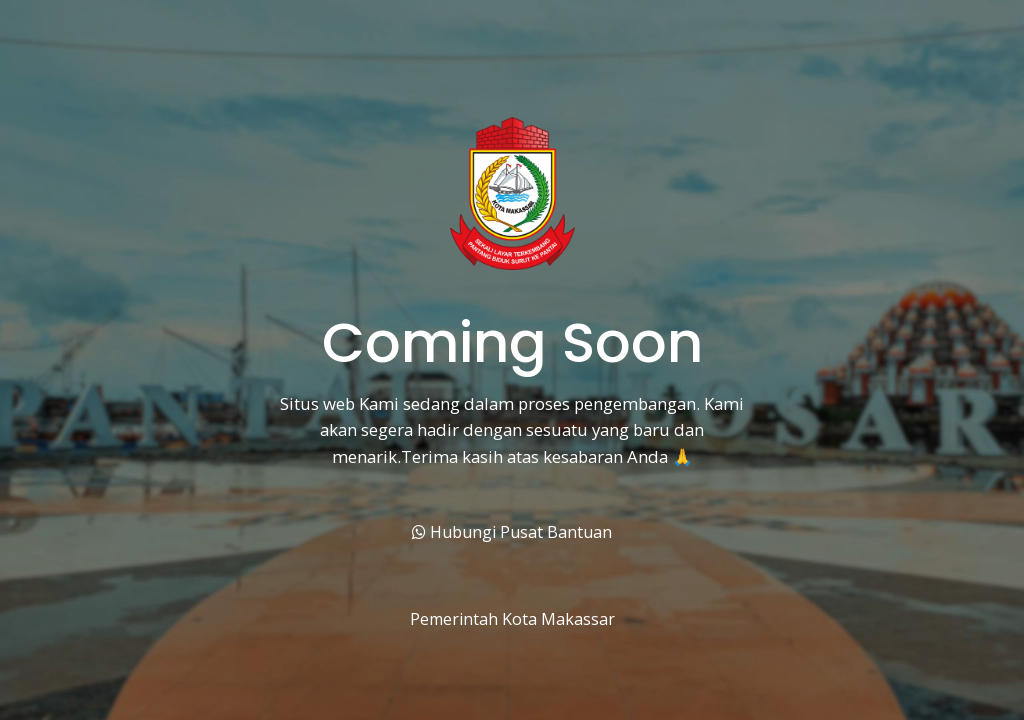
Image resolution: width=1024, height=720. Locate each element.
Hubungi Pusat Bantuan (512, 532)
